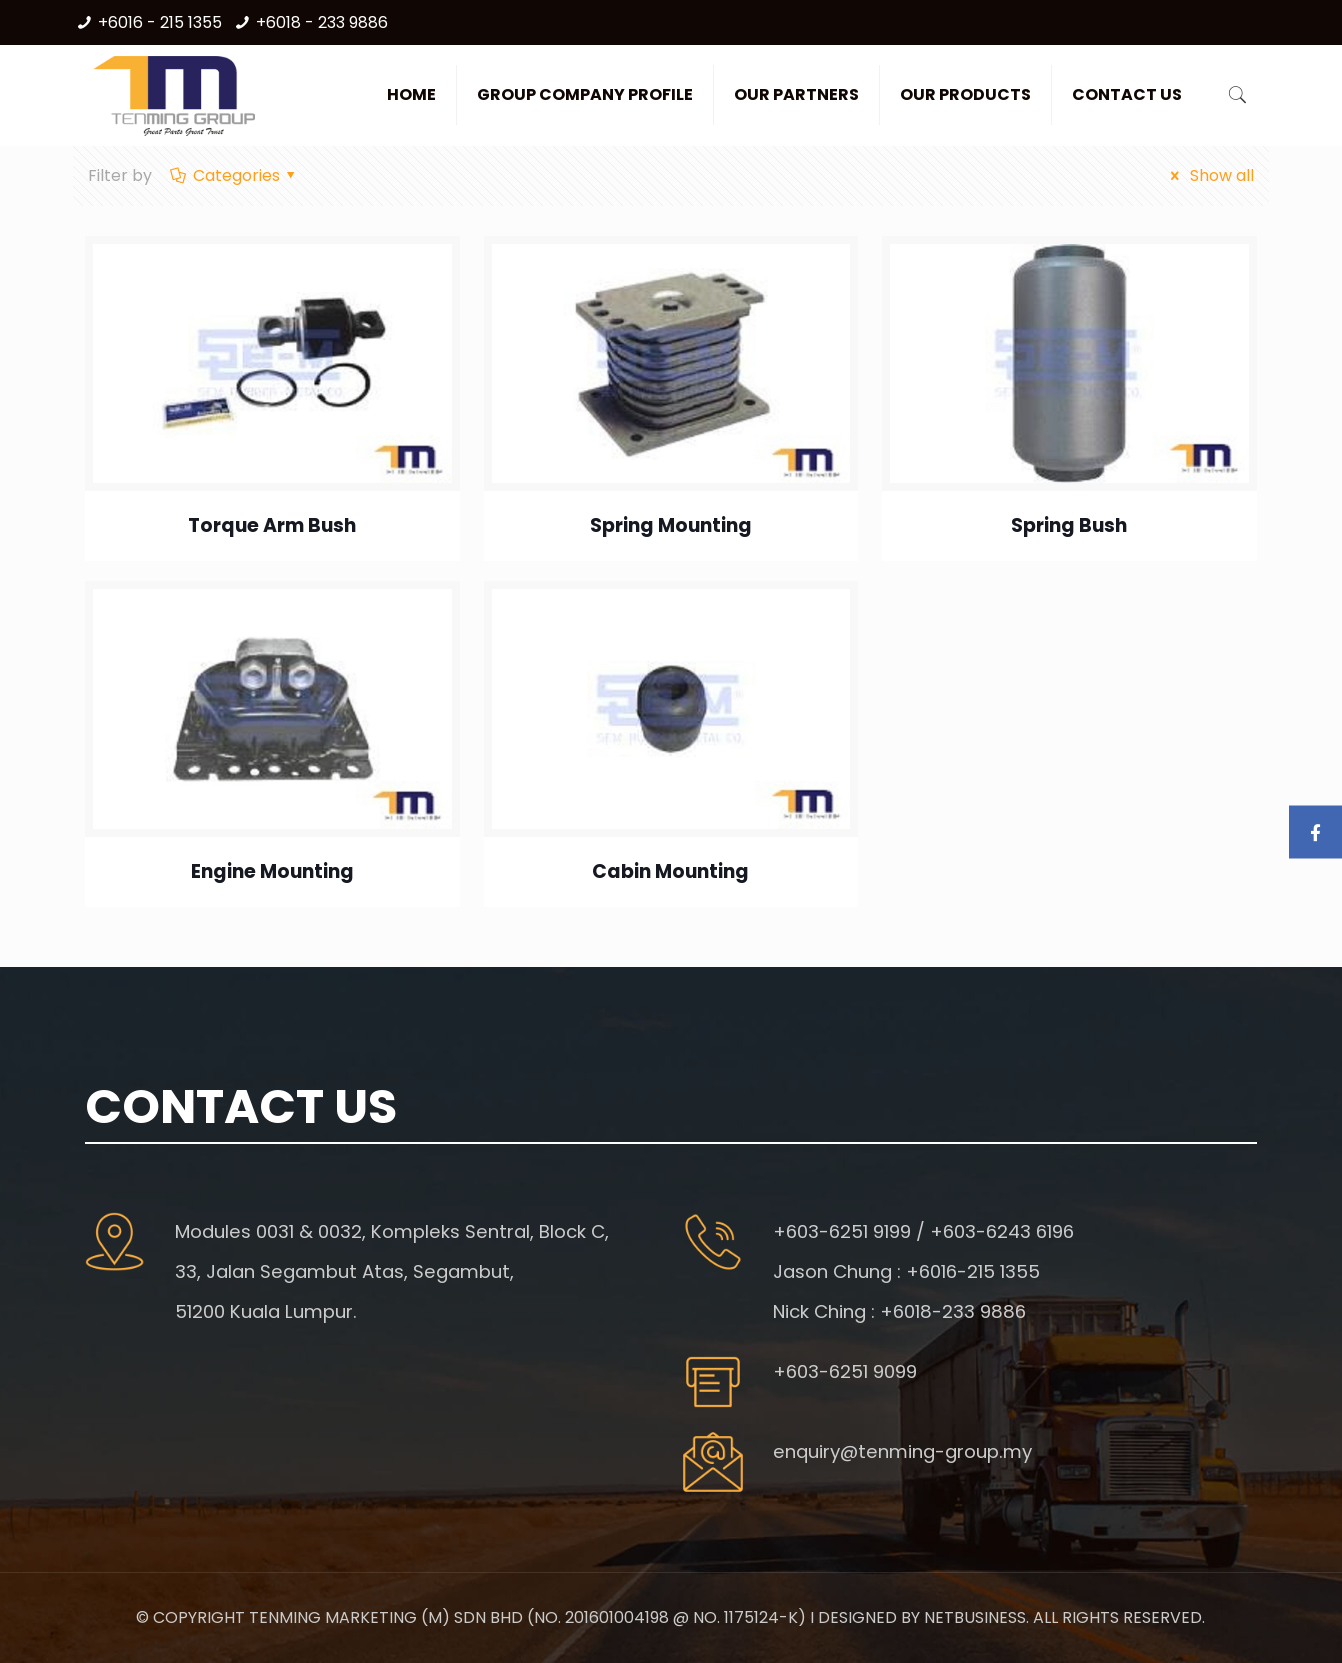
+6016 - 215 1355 (160, 22)
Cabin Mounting (670, 871)
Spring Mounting (671, 525)
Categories (234, 175)
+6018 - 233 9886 (322, 22)
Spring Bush (1069, 525)
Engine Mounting (272, 871)
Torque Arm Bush (272, 525)
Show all (1208, 175)
